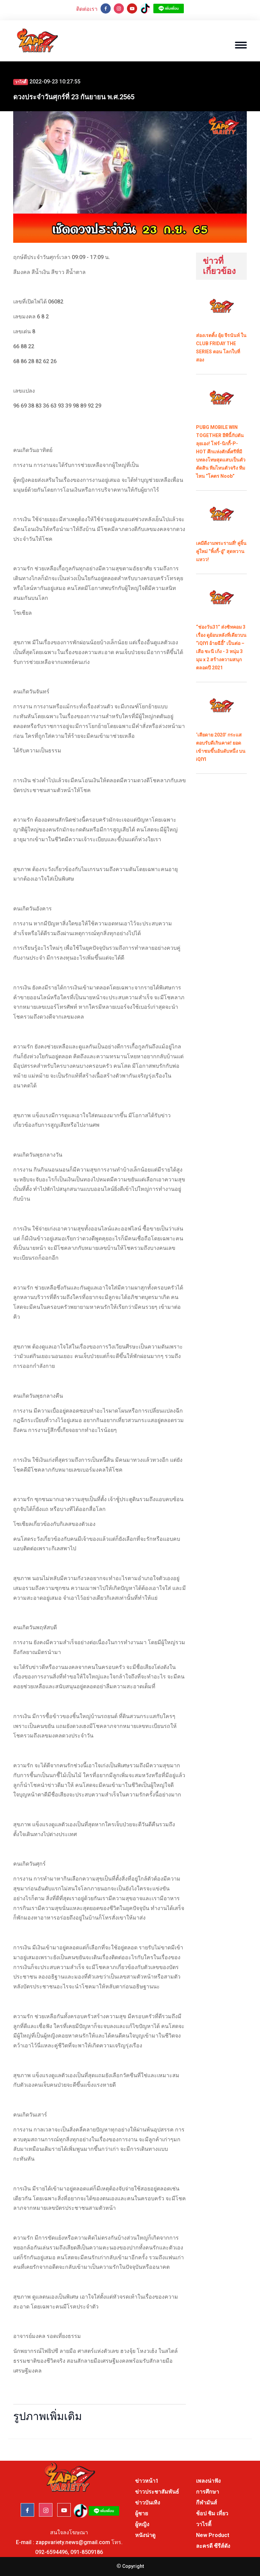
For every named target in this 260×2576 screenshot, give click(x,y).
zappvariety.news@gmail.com (73, 2542)
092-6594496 (51, 2552)
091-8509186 (86, 2552)
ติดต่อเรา (87, 9)
